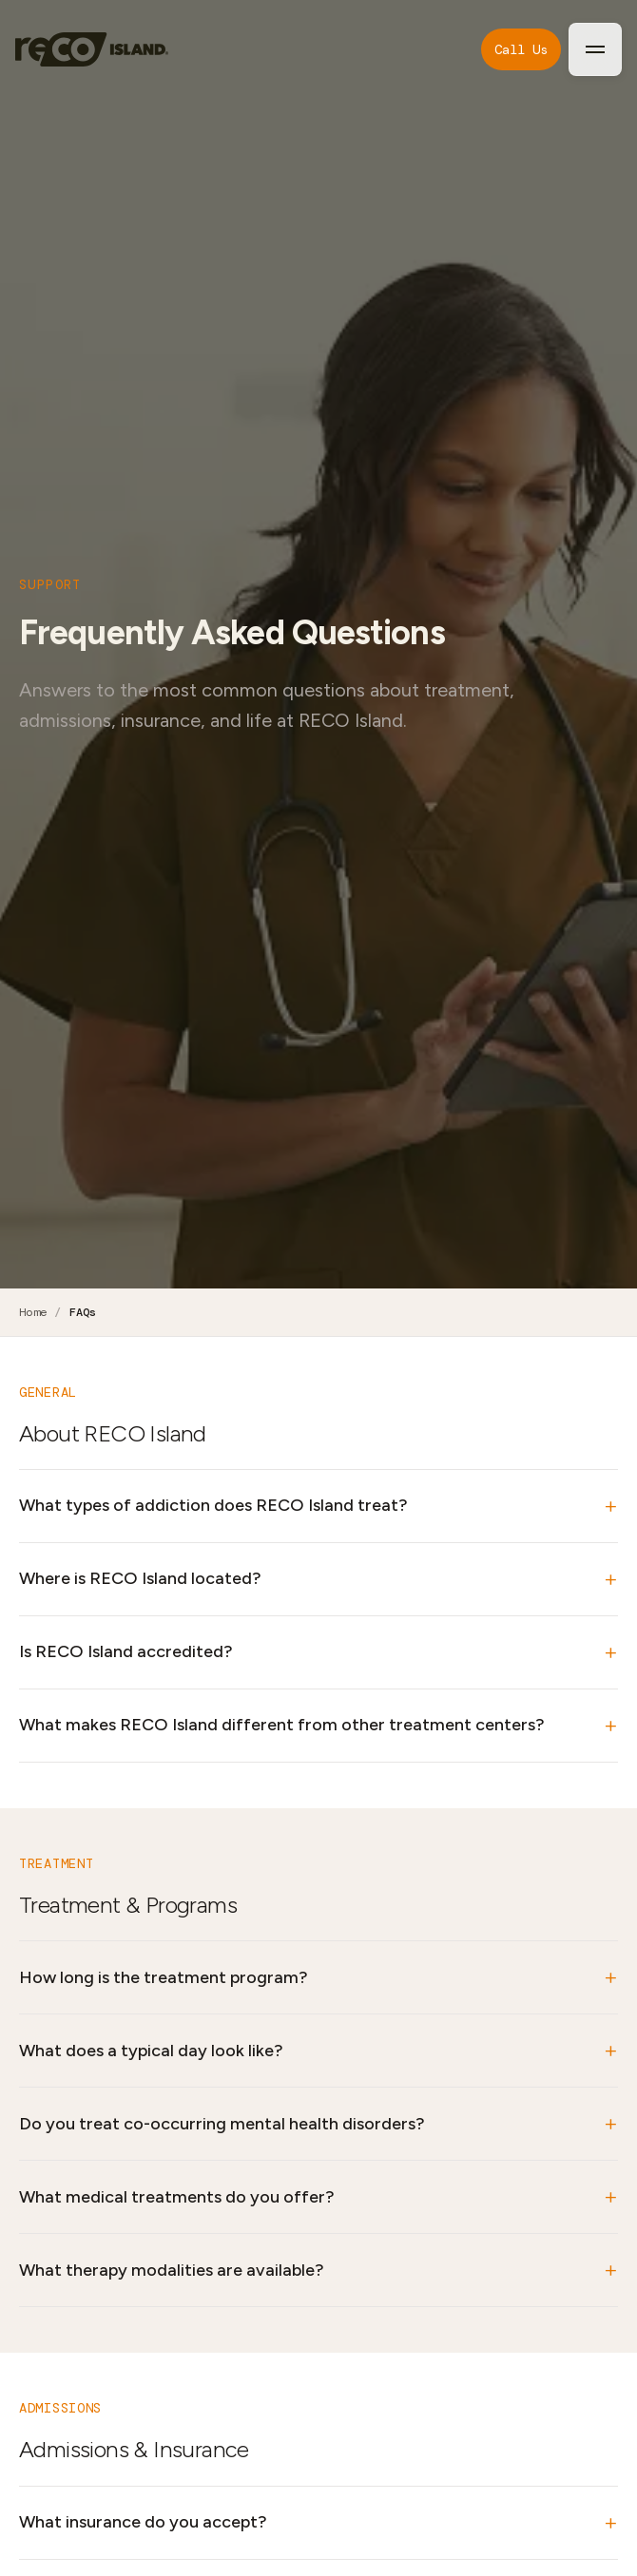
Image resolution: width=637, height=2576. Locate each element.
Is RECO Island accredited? (126, 1651)
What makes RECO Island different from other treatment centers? (282, 1724)
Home (33, 1312)
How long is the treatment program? (163, 1977)
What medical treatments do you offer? (177, 2196)
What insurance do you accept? (143, 2521)
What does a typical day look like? (151, 2050)
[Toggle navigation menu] (595, 49)
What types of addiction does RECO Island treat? (213, 1505)
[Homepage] (91, 49)
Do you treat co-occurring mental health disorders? (222, 2123)
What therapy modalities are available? (171, 2270)
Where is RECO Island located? (140, 1578)
